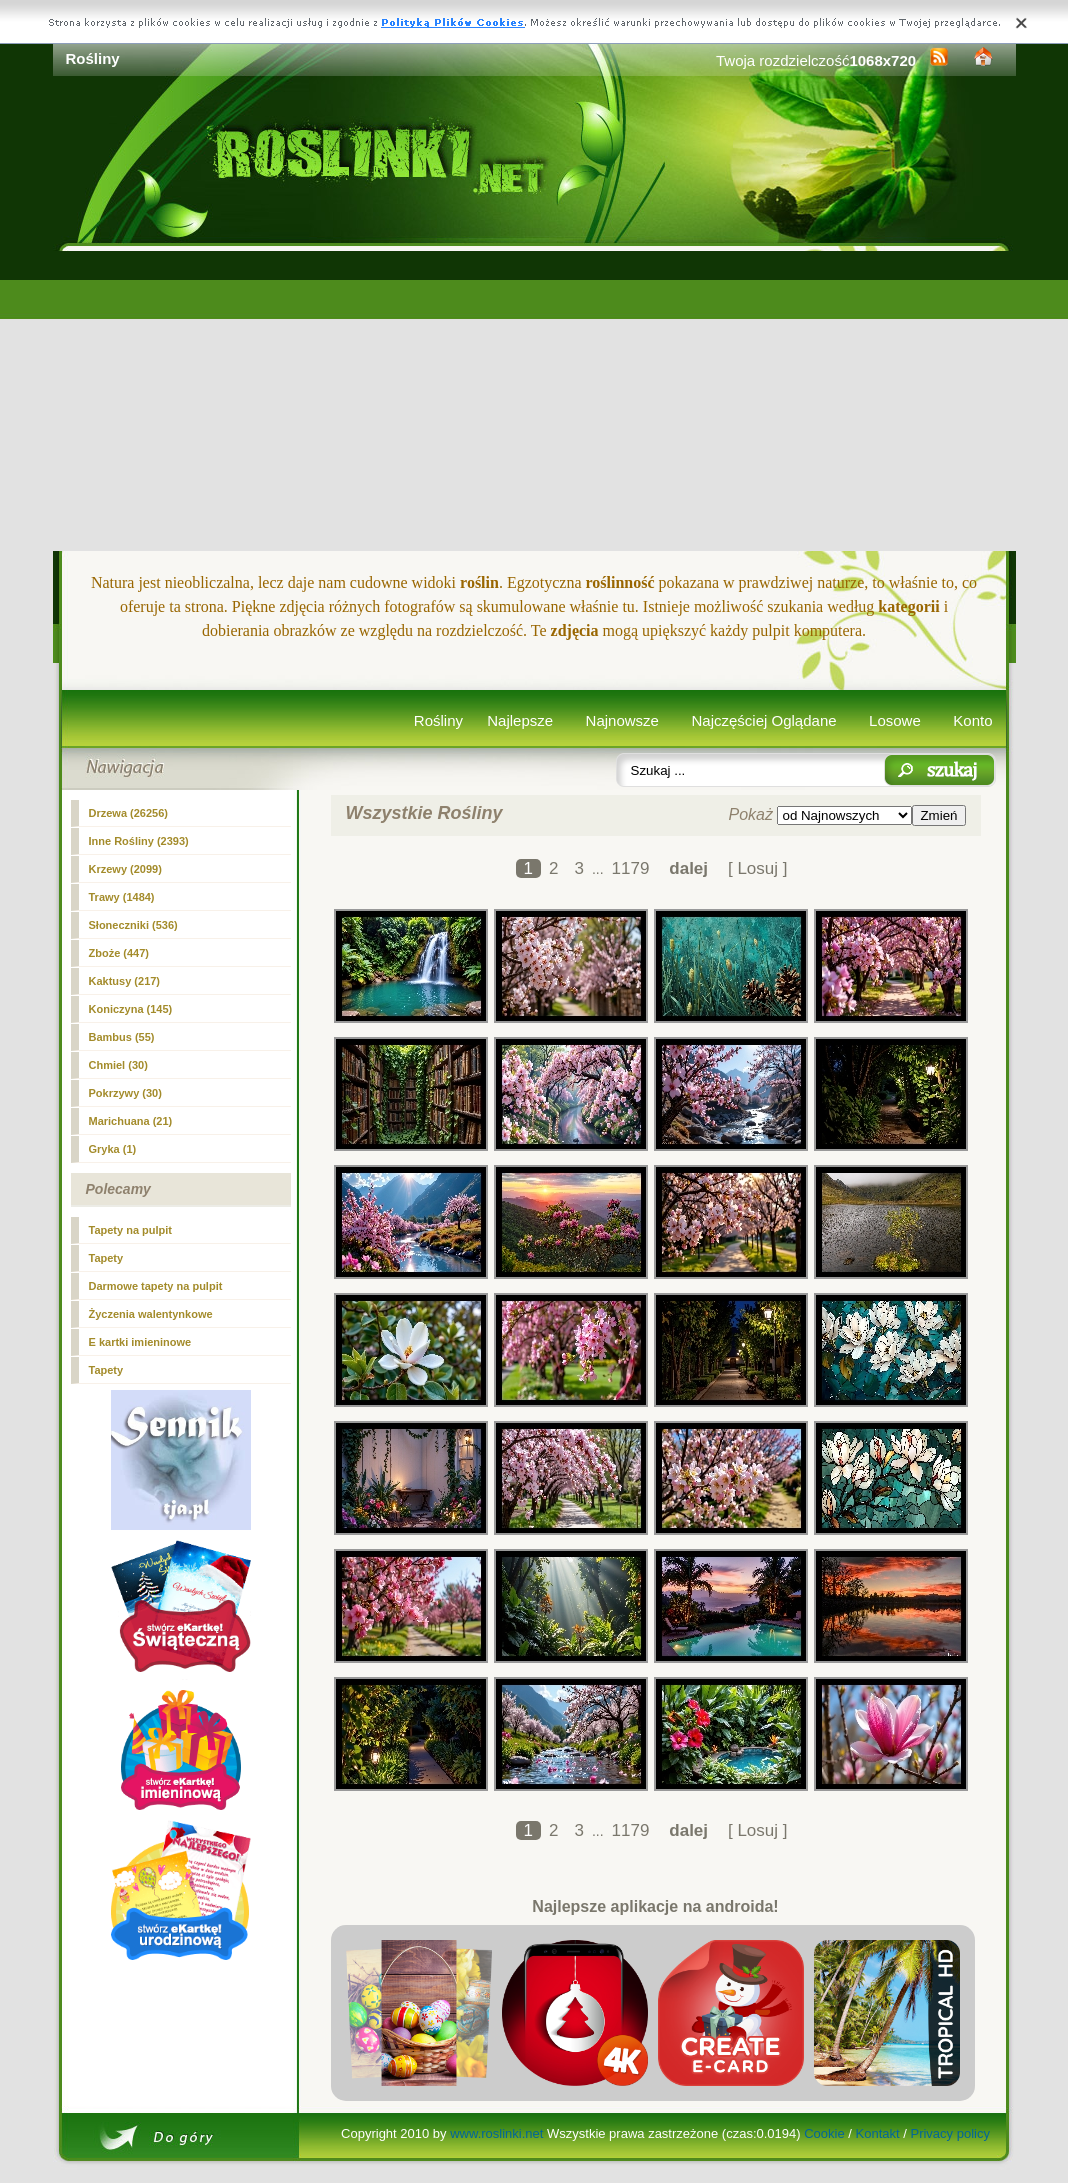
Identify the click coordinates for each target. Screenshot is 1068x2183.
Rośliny (438, 720)
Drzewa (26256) (129, 813)
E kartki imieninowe (140, 1342)
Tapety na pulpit (131, 1230)
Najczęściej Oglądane (763, 720)
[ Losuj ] (758, 868)
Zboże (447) (119, 953)
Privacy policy (949, 2133)
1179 (631, 868)
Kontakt (878, 2133)
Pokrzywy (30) (125, 1093)
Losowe (895, 720)
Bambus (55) (122, 1037)
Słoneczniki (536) (133, 925)
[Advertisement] (534, 401)
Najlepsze (520, 720)
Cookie (824, 2133)
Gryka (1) (113, 1149)
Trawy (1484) (122, 897)
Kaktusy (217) (125, 981)
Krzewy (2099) (125, 869)
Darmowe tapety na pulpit (156, 1286)
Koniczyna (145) (131, 1009)
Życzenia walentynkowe (151, 1314)
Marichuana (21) (131, 1121)
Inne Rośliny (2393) (139, 841)
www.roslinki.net (496, 2133)
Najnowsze (622, 720)
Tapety (106, 1258)
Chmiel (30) (118, 1065)
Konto (972, 720)
